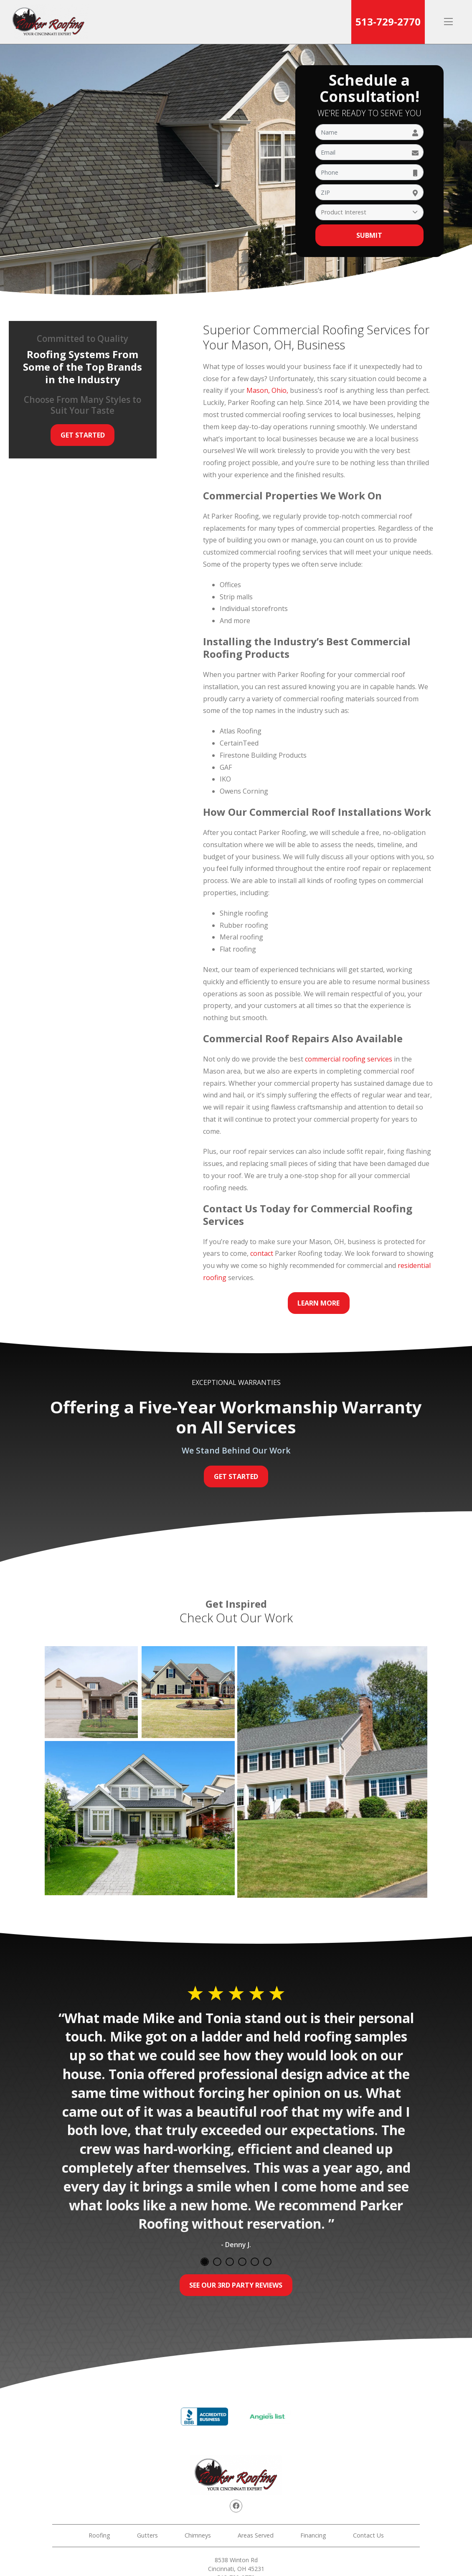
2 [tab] (217, 2261)
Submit (369, 235)
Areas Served (256, 2535)
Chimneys (198, 2535)
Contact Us (368, 2535)
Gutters (147, 2535)
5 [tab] (254, 2261)
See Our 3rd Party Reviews (235, 2285)
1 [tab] (204, 2261)
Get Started (83, 435)
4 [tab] (242, 2261)
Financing (313, 2535)
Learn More (318, 1303)
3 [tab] (229, 2261)
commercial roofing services (348, 1059)
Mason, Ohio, (267, 390)
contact (261, 1253)
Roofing (99, 2535)
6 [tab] (267, 2261)
